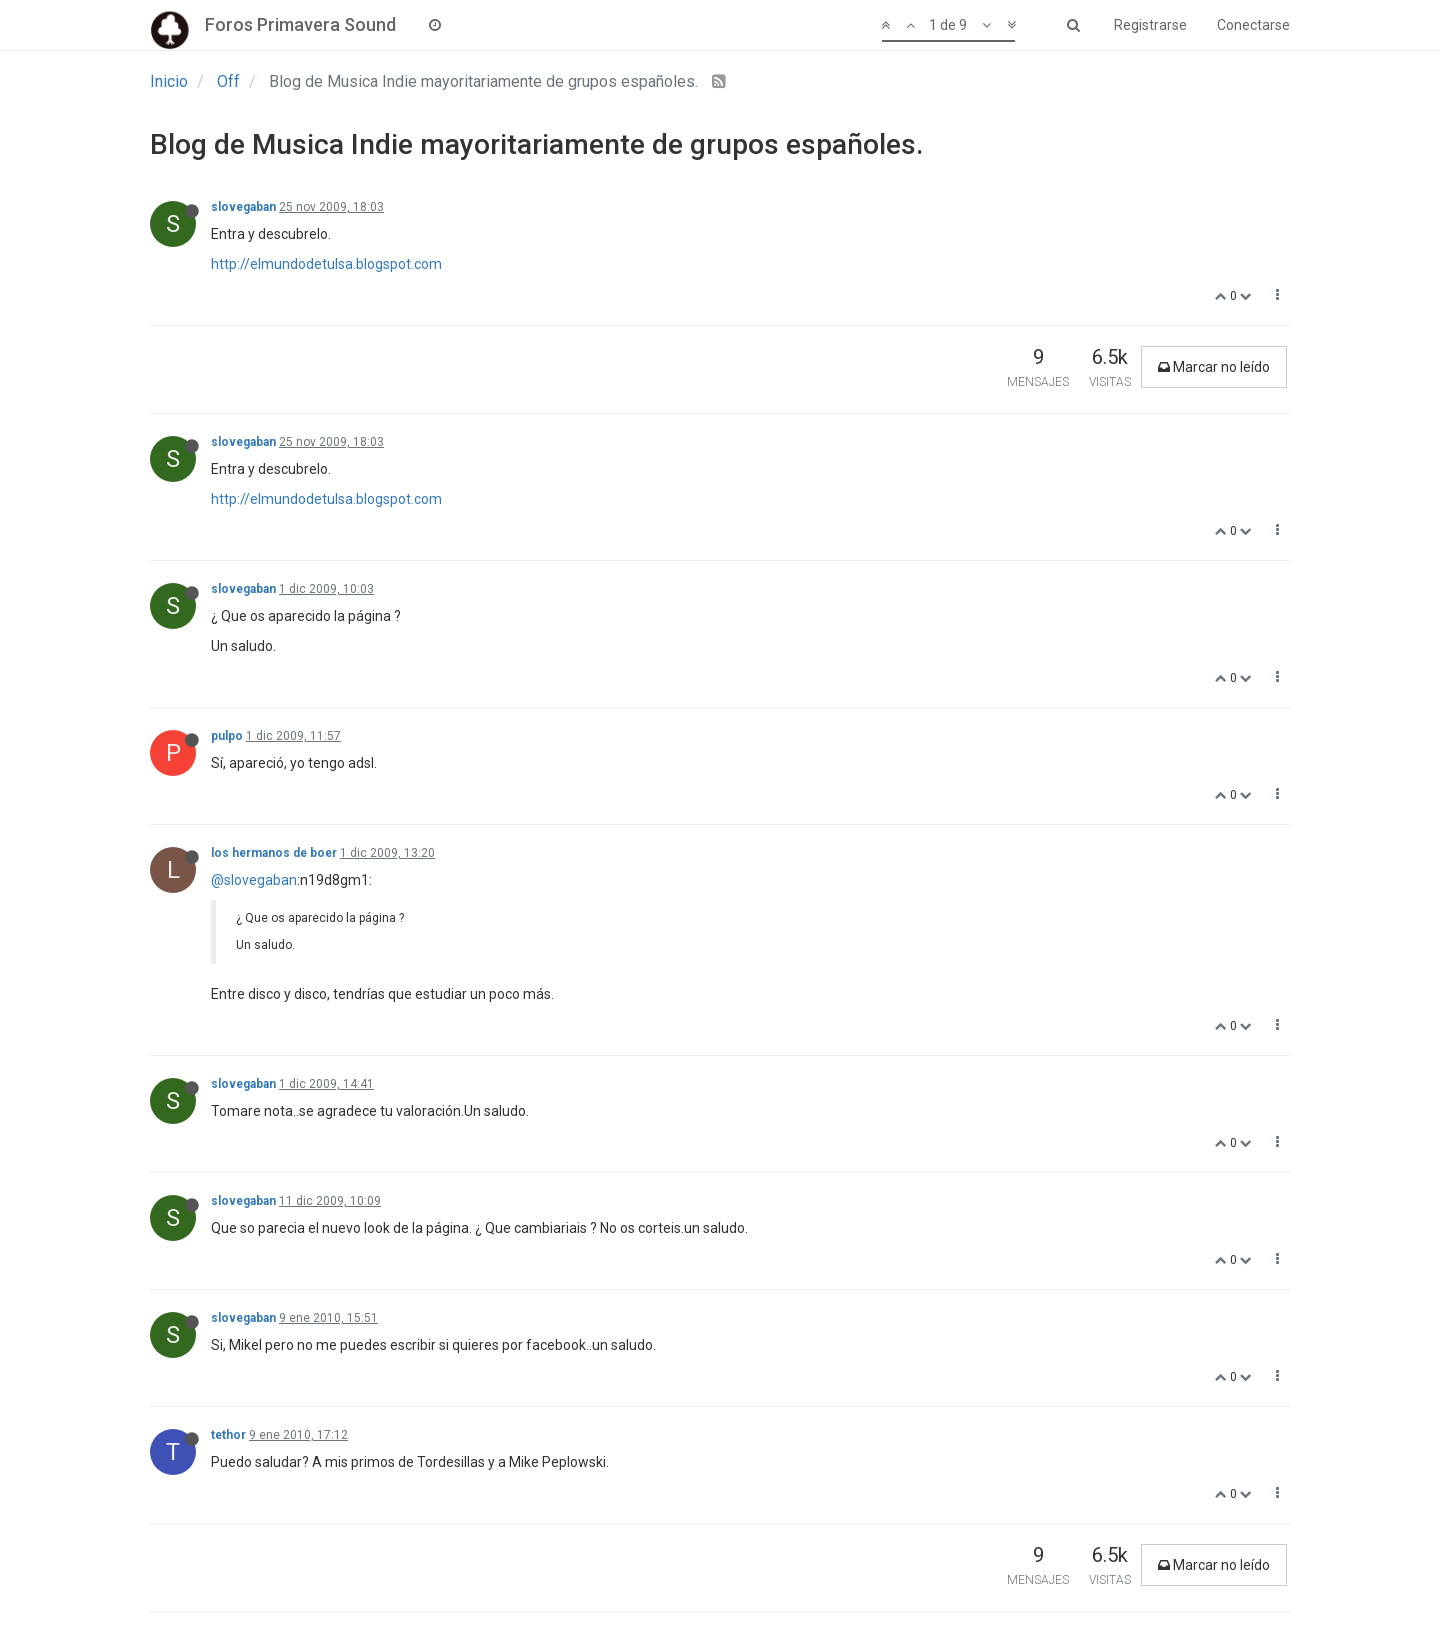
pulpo (227, 736)
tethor (228, 1435)
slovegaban (243, 207)
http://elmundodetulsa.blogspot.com (326, 264)
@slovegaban (254, 880)
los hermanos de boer (274, 853)
